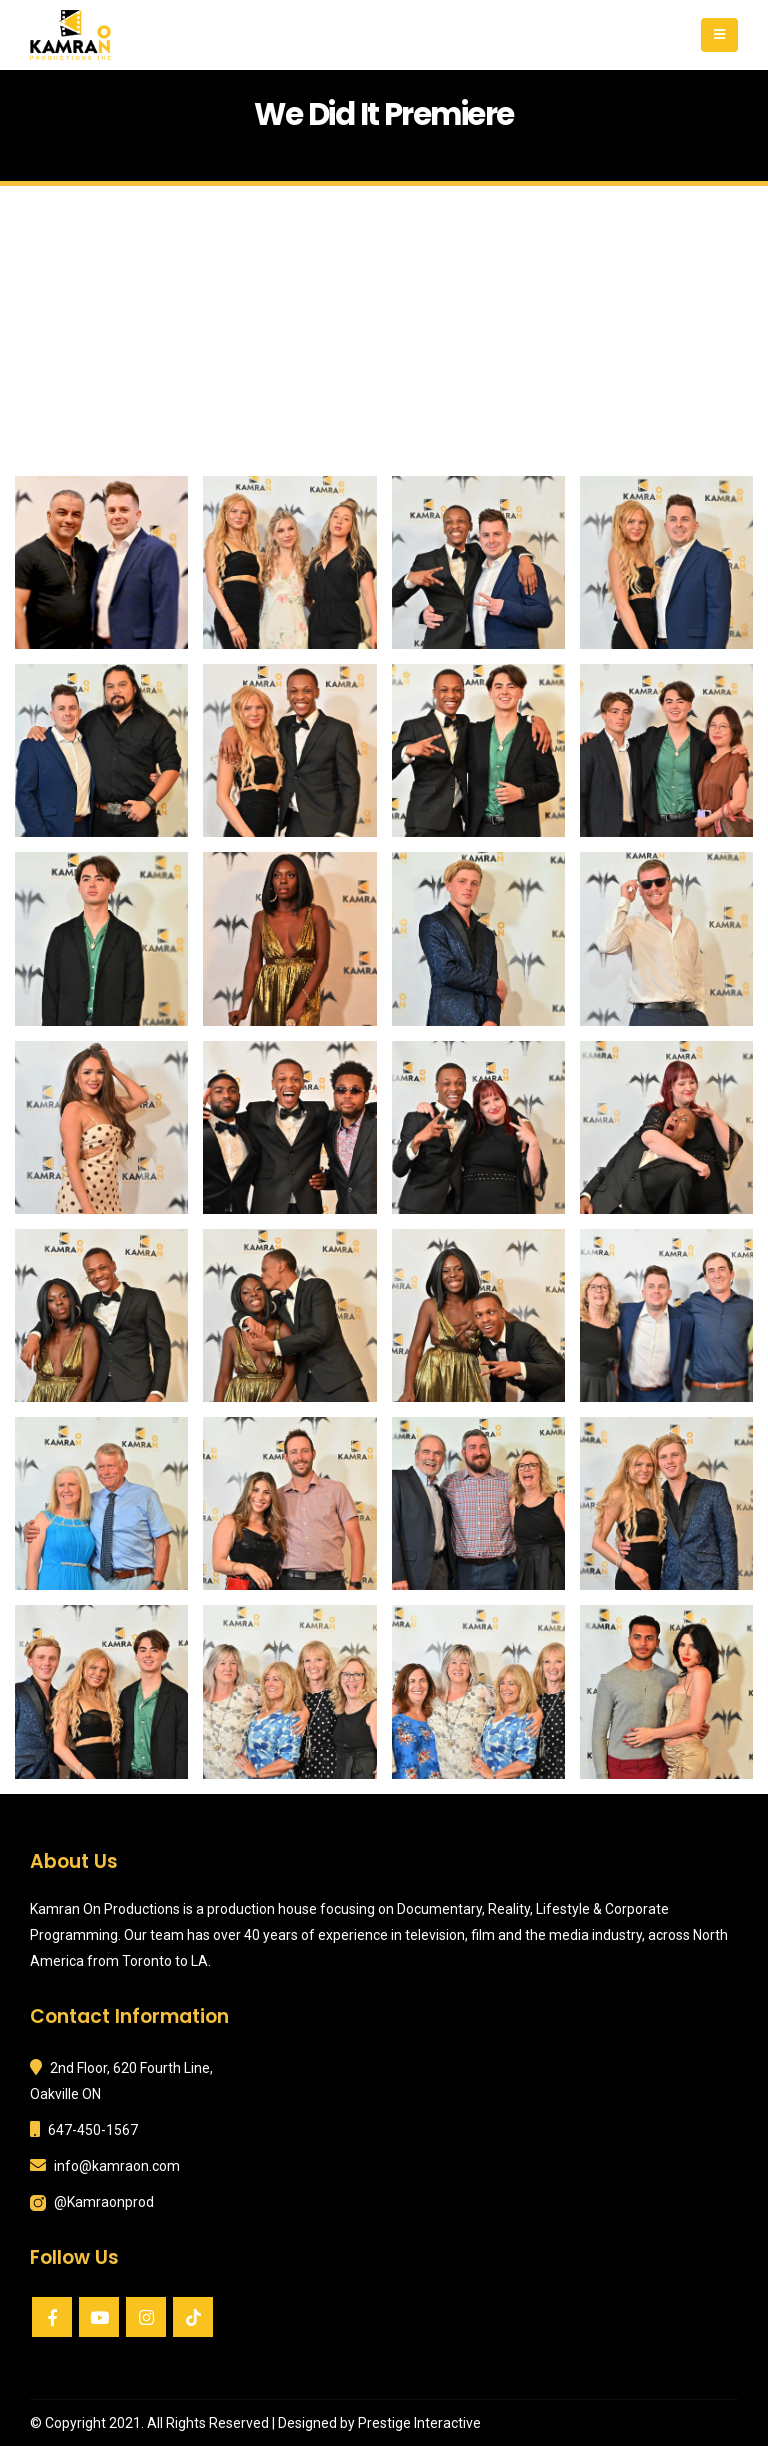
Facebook (52, 2317)
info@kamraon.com (117, 2166)
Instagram (146, 2317)
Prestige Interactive (419, 2423)
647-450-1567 (93, 2130)
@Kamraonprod (104, 2202)
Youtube (99, 2317)
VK (193, 2317)
